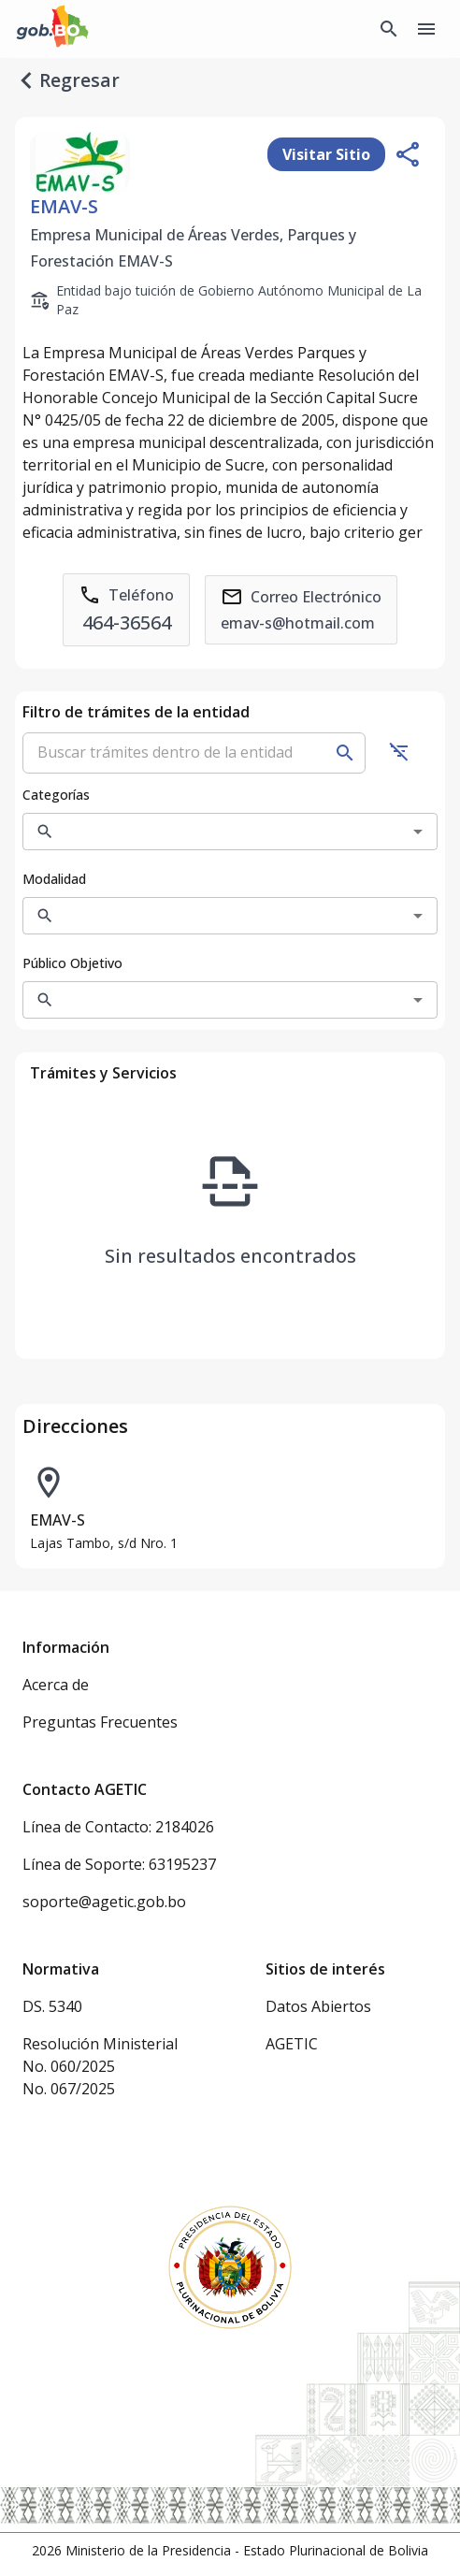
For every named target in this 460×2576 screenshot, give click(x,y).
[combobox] (215, 831)
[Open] (418, 831)
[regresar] (26, 80)
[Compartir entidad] (407, 154)
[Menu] (426, 29)
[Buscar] (345, 753)
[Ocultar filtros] (399, 751)
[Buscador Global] (389, 29)
